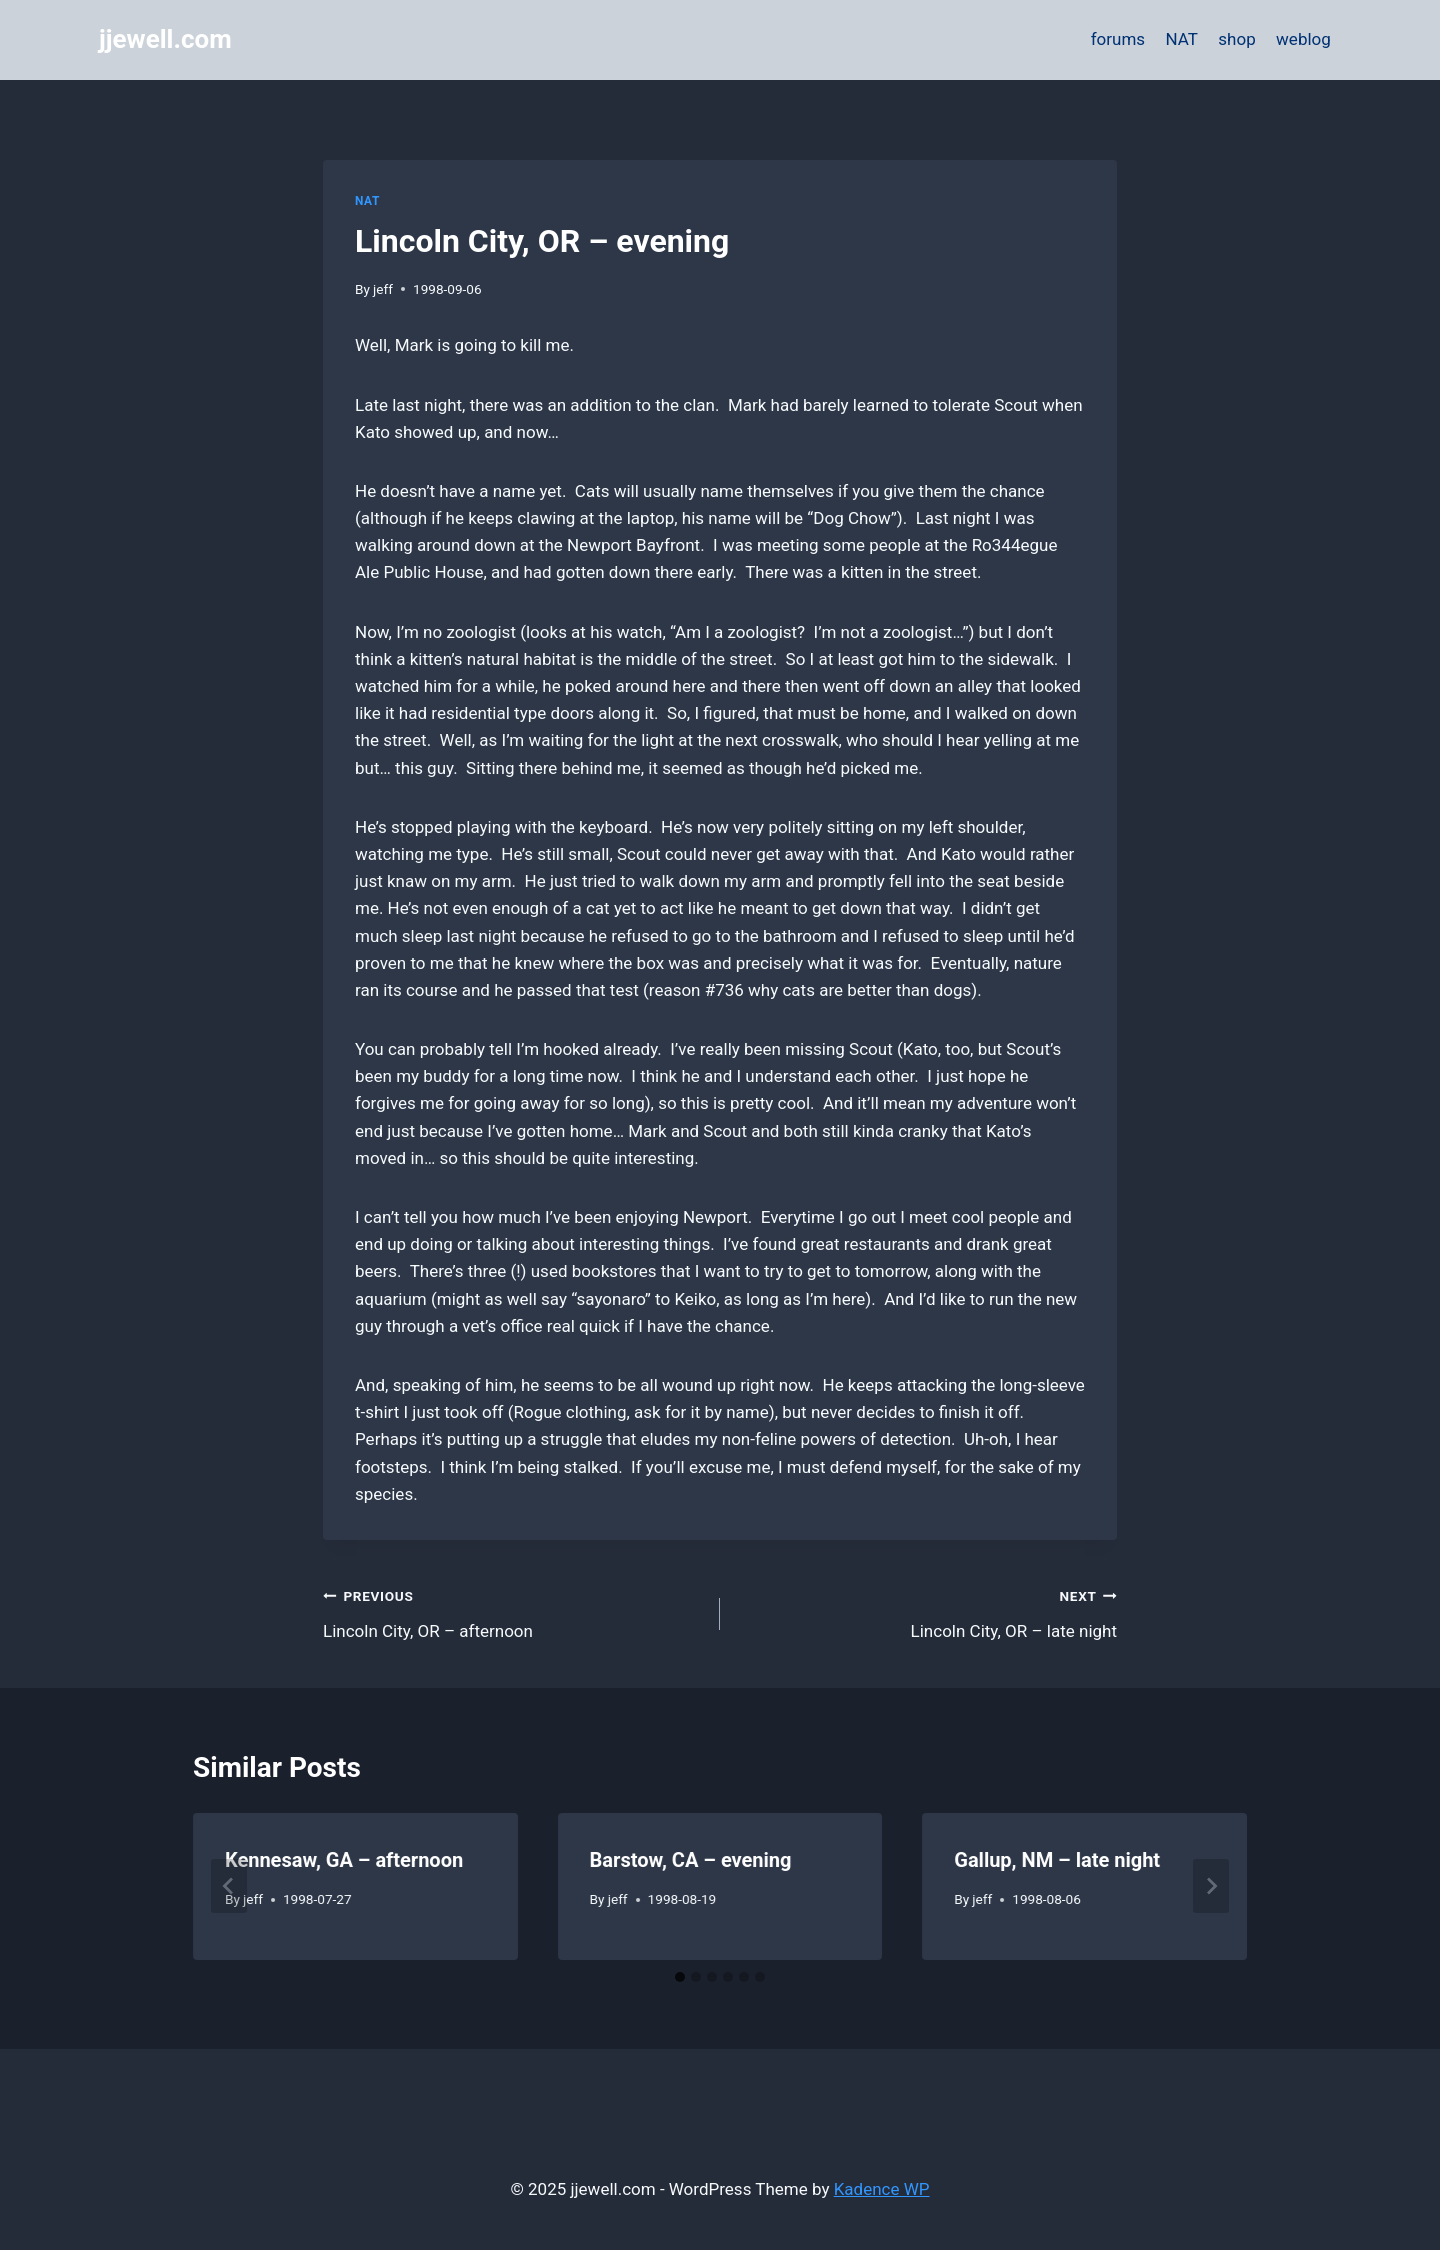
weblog (1303, 39)
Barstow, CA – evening (691, 1860)
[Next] (1211, 1886)
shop (1236, 39)
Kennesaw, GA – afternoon (344, 1860)
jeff (383, 289)
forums (1118, 39)
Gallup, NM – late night (1057, 1860)
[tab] (680, 1977)
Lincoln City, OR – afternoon (513, 1611)
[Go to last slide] (229, 1886)
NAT (1182, 39)
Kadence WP (882, 2189)
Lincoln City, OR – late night (927, 1611)
